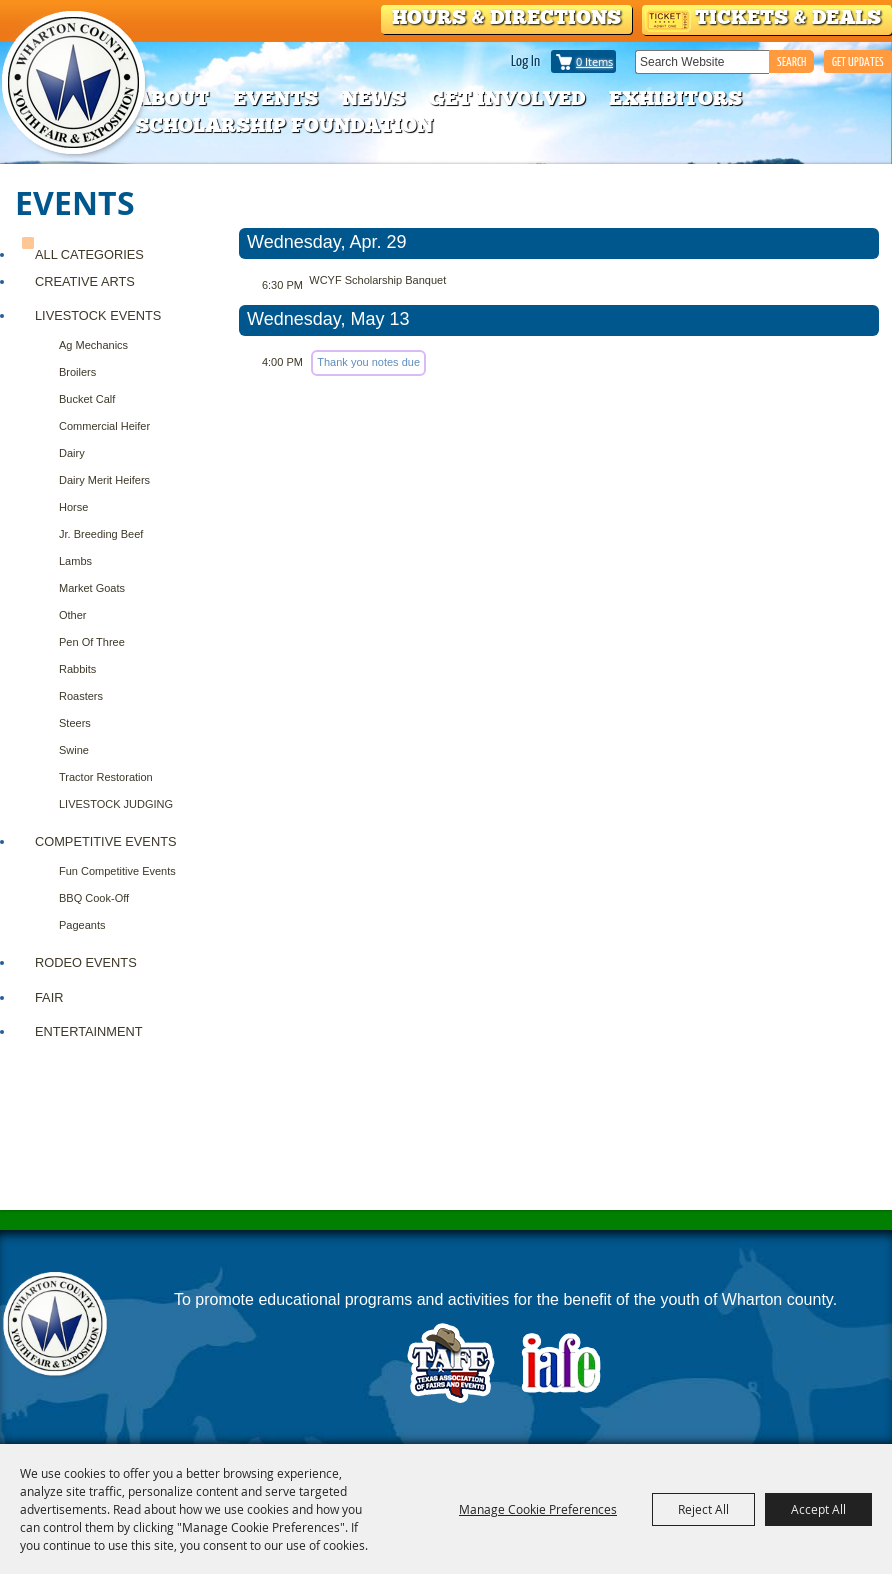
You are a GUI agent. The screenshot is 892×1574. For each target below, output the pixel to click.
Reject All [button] (703, 1509)
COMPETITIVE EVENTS (106, 841)
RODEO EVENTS (86, 962)
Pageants (82, 925)
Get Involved (507, 98)
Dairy (72, 453)
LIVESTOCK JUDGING (116, 804)
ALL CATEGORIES (89, 254)
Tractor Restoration (106, 777)
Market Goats (92, 588)
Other (73, 615)
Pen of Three (92, 642)
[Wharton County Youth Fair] (75, 83)
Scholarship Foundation (284, 125)
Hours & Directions (506, 17)
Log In (525, 60)
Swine (74, 750)
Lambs (75, 561)
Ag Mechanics (93, 345)
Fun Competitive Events (117, 871)
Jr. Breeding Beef (101, 534)
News (373, 98)
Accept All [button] (818, 1509)
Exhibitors (675, 98)
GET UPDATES (858, 61)
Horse (73, 507)
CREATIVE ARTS (85, 281)
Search (791, 61)
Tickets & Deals (788, 17)
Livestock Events (98, 315)
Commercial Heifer (104, 426)
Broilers (77, 372)
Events (275, 98)
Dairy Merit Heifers (104, 480)
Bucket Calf (87, 399)
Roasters (81, 696)
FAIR (49, 997)
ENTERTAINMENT (89, 1031)
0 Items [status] (594, 61)
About (172, 98)
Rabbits (77, 669)
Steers (75, 723)
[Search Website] (702, 62)
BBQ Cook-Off (94, 898)
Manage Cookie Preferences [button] (538, 1509)
